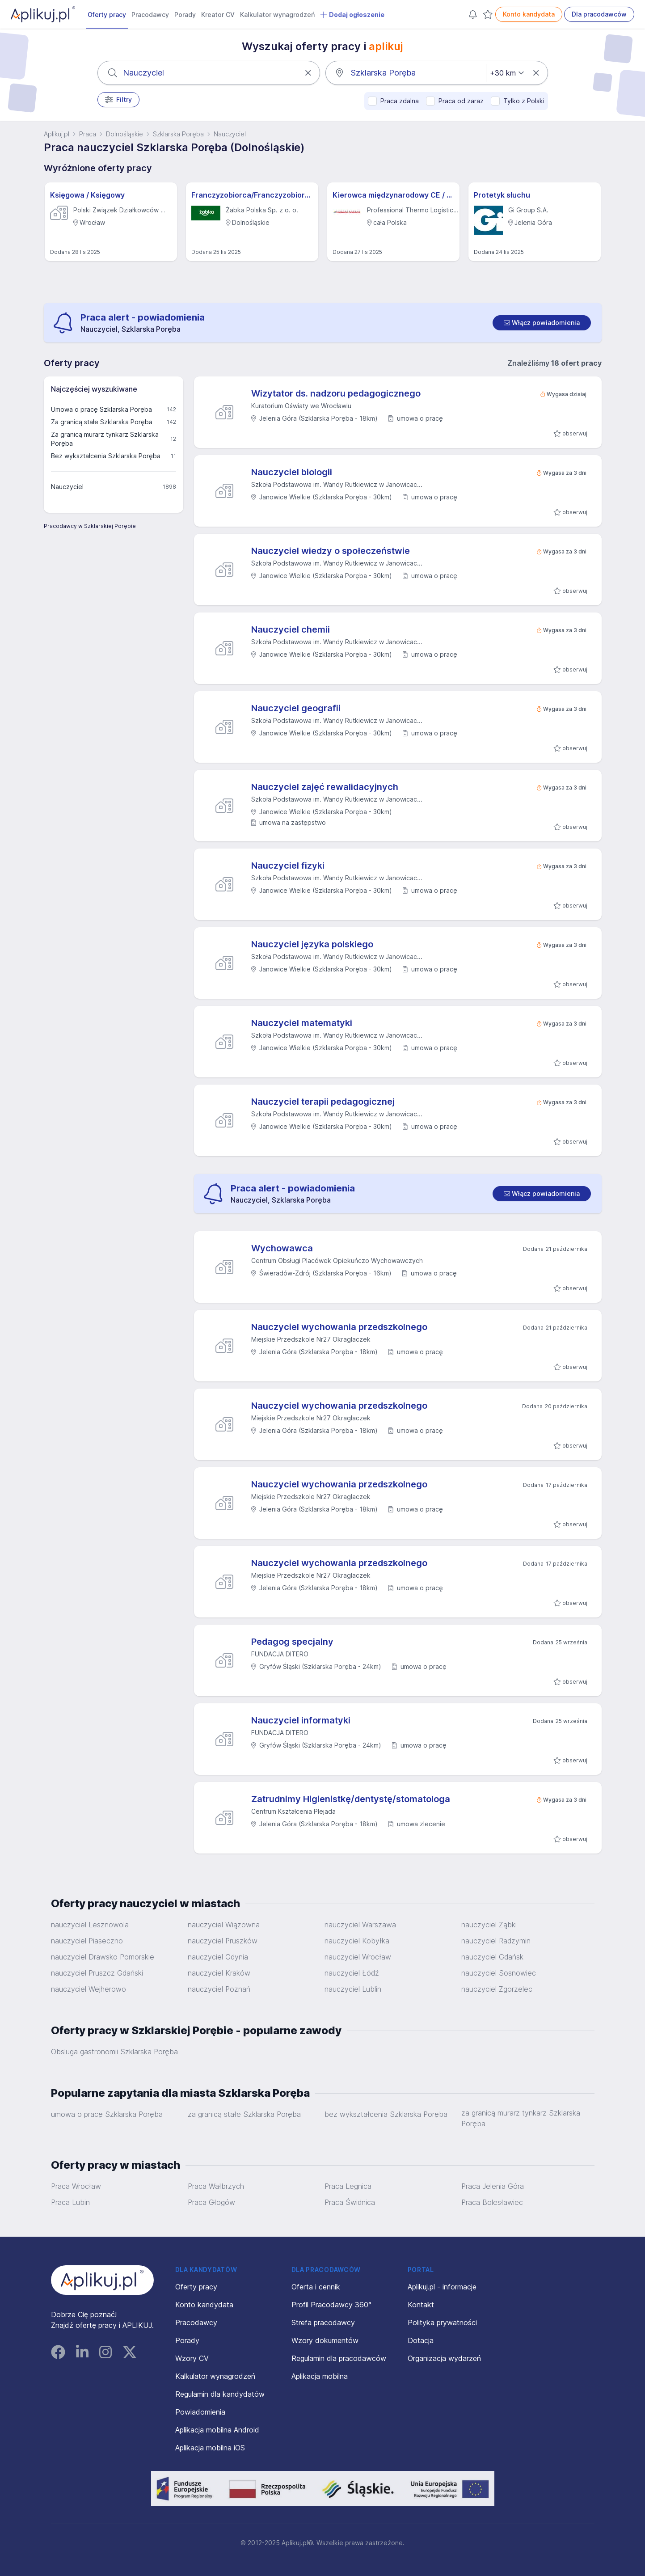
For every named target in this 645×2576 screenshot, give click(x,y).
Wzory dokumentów (324, 2340)
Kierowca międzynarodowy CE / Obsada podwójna (393, 194)
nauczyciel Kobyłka (357, 1940)
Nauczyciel (230, 134)
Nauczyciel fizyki (288, 865)
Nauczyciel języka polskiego (312, 944)
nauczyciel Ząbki (489, 1924)
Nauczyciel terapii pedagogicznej (323, 1101)
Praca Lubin (70, 2202)
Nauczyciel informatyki (300, 1720)
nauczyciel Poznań (219, 1989)
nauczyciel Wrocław (358, 1956)
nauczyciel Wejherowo (88, 1989)
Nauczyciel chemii (290, 629)
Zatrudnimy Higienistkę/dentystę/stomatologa (350, 1799)
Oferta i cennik (315, 2286)
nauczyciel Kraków (219, 1972)
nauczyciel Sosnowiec (498, 1972)
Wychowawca (282, 1248)
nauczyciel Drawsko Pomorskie (102, 1956)
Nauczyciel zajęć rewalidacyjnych (324, 786)
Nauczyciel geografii (296, 708)
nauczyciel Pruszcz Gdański (97, 1972)
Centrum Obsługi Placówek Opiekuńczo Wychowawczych (337, 1260)
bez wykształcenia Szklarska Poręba (386, 2114)
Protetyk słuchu (502, 194)
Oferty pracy (107, 14)
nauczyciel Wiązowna (224, 1924)
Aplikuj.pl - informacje (442, 2286)
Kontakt (421, 2304)
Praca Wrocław (76, 2186)
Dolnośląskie (124, 134)
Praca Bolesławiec (492, 2202)
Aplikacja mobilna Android (217, 2429)
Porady (185, 14)
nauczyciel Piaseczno (87, 1940)
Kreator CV (218, 14)
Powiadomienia (200, 2411)
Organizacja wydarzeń (444, 2358)
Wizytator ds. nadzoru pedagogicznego (336, 393)
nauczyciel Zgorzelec (496, 1989)
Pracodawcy (150, 14)
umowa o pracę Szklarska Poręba (107, 2114)
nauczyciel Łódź (352, 1972)
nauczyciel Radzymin (496, 1940)
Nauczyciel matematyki (301, 1023)
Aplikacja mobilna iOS (210, 2447)
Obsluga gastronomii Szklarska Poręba (114, 2051)
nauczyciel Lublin (353, 1989)
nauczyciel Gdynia (218, 1956)
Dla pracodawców (599, 14)
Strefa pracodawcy (323, 2322)
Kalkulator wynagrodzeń (277, 14)
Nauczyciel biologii (291, 472)
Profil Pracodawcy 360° (331, 2304)
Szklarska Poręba (178, 134)
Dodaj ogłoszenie (352, 15)
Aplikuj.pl (56, 134)
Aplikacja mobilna (319, 2376)
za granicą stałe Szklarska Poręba (244, 2114)
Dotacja (421, 2340)
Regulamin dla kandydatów (220, 2394)
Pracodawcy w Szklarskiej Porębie (90, 526)
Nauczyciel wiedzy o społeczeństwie (330, 550)
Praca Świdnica (350, 2202)
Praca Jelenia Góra (492, 2186)
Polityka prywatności (442, 2322)
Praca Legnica (348, 2186)
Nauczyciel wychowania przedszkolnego (339, 1327)
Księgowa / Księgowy (87, 194)
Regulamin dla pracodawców (338, 2358)
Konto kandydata (529, 14)
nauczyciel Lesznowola (90, 1924)
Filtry (118, 100)
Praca (87, 134)
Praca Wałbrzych (216, 2186)
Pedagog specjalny (292, 1641)
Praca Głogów (211, 2202)
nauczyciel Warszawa (360, 1924)
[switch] (542, 322)
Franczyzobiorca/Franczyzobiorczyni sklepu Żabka (252, 194)
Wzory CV (192, 2358)
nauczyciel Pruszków (222, 1940)
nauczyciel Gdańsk (492, 1956)
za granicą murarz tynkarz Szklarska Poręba (520, 2118)
